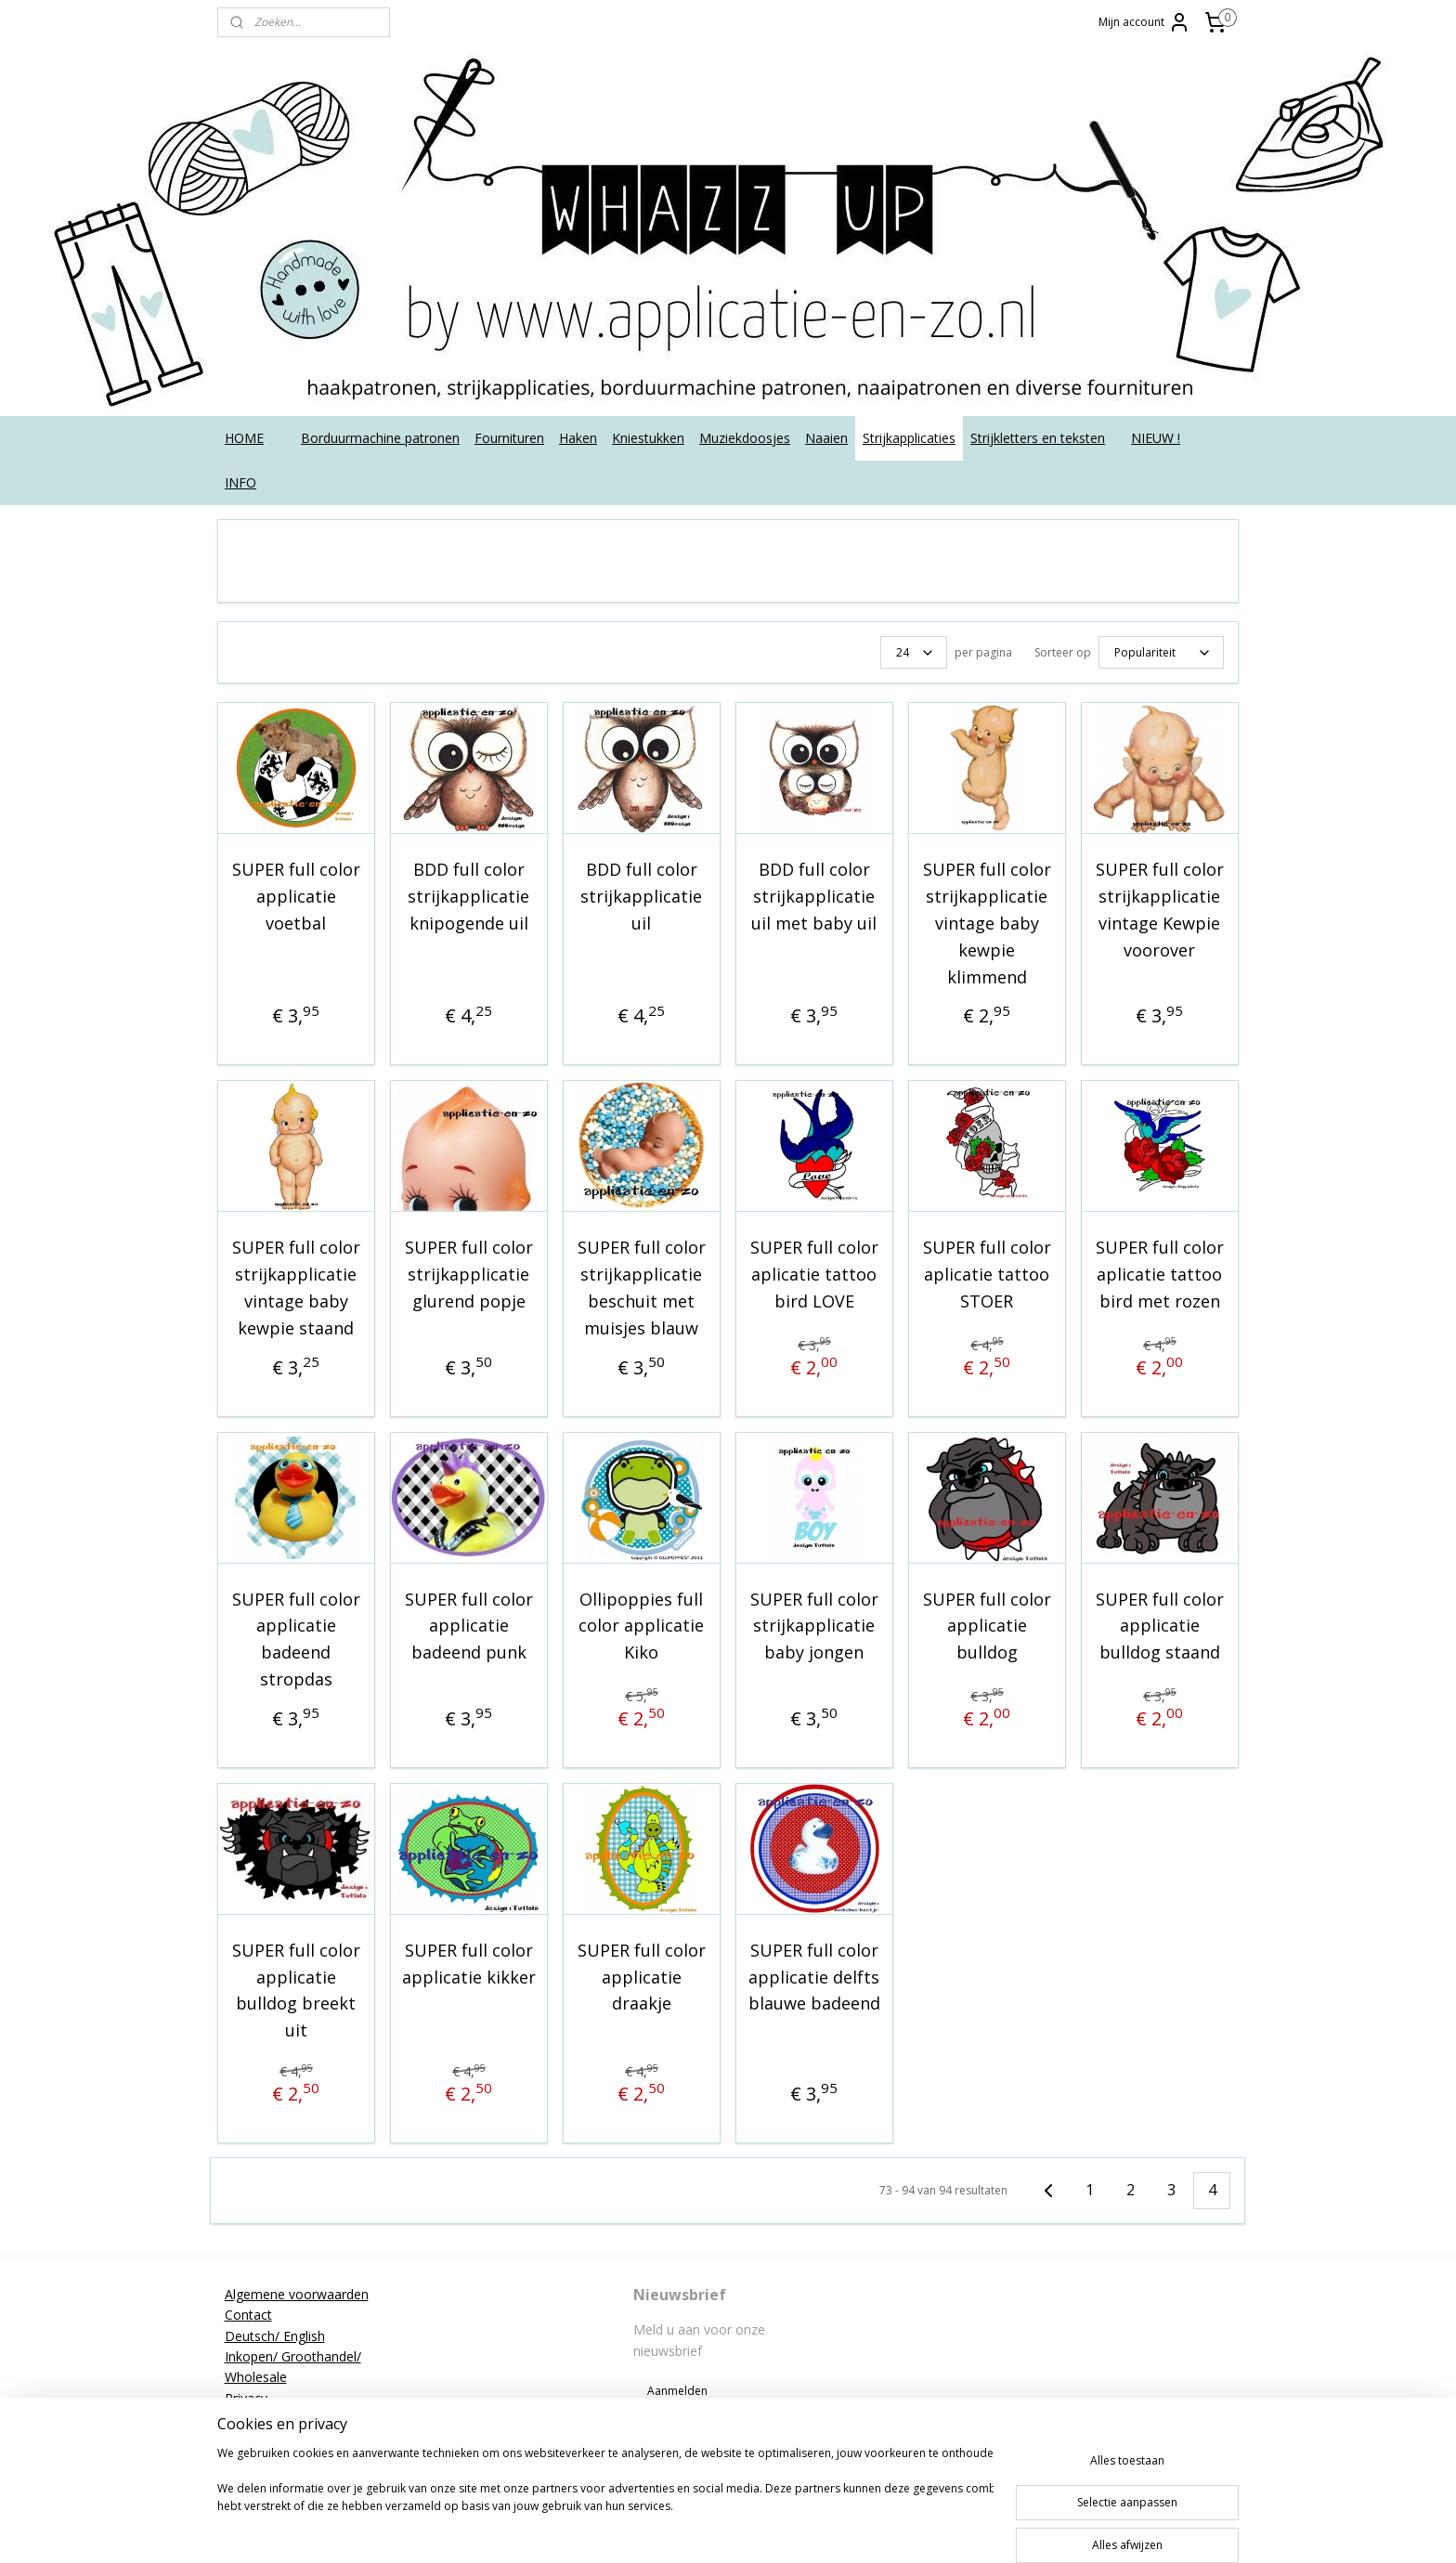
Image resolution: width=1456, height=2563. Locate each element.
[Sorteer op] (1161, 652)
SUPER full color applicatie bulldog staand (1160, 1626)
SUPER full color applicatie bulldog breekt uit (296, 1990)
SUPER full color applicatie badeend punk (469, 1626)
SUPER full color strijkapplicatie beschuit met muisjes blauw (642, 1287)
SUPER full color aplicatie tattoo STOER (987, 1274)
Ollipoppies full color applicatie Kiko (641, 1626)
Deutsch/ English (275, 2336)
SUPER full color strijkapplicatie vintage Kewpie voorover (1160, 909)
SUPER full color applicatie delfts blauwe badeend (814, 1977)
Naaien (826, 438)
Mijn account (1144, 22)
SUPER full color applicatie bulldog (987, 1626)
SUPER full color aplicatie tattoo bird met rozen (1160, 1274)
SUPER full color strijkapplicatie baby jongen (814, 1626)
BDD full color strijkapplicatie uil (641, 896)
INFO (240, 482)
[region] (605, 2500)
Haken (578, 438)
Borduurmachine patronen (380, 438)
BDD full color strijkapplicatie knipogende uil (468, 896)
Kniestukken (648, 438)
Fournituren (509, 438)
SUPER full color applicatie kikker (469, 1963)
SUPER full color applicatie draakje (642, 1977)
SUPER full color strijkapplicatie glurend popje (469, 1274)
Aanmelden (677, 2391)
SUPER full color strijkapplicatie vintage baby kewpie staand (296, 1287)
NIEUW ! (1155, 438)
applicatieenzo (1092, 2293)
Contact (248, 2314)
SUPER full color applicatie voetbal (296, 896)
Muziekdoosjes (744, 438)
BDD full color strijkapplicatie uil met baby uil (814, 896)
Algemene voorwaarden (297, 2294)
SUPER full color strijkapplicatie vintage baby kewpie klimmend (987, 922)
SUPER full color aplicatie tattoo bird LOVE (814, 1274)
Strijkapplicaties (909, 438)
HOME (244, 438)
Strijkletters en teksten (1037, 438)
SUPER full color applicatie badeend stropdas (296, 1639)
